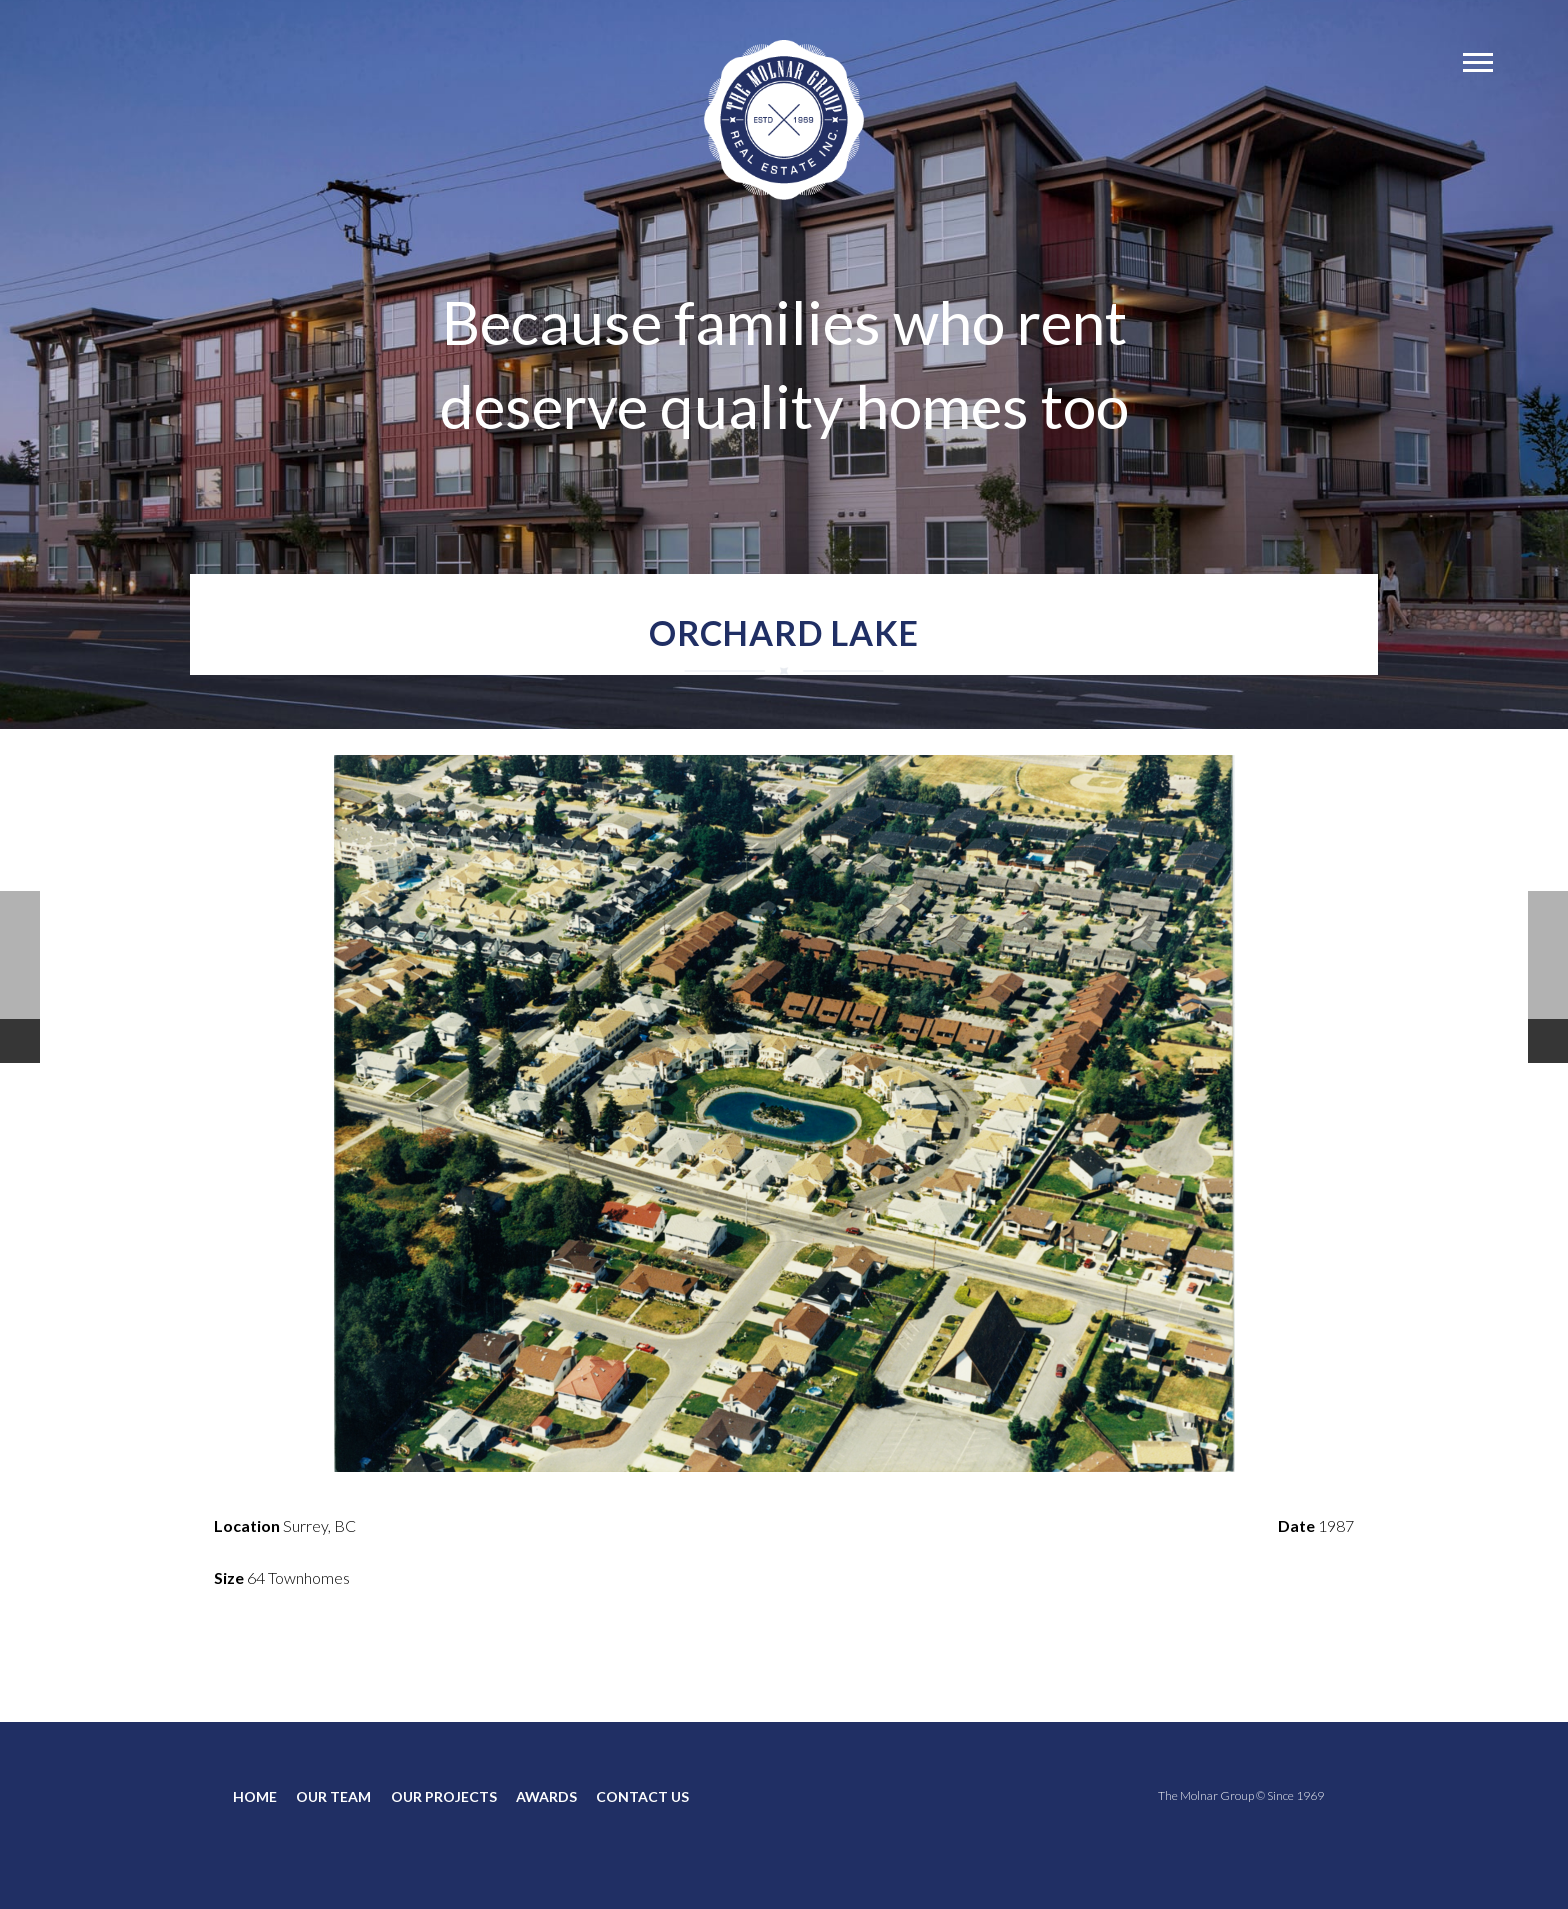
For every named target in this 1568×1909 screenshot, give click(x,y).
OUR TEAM (333, 1796)
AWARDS (546, 1796)
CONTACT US (642, 1796)
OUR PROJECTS (444, 1796)
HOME (255, 1796)
